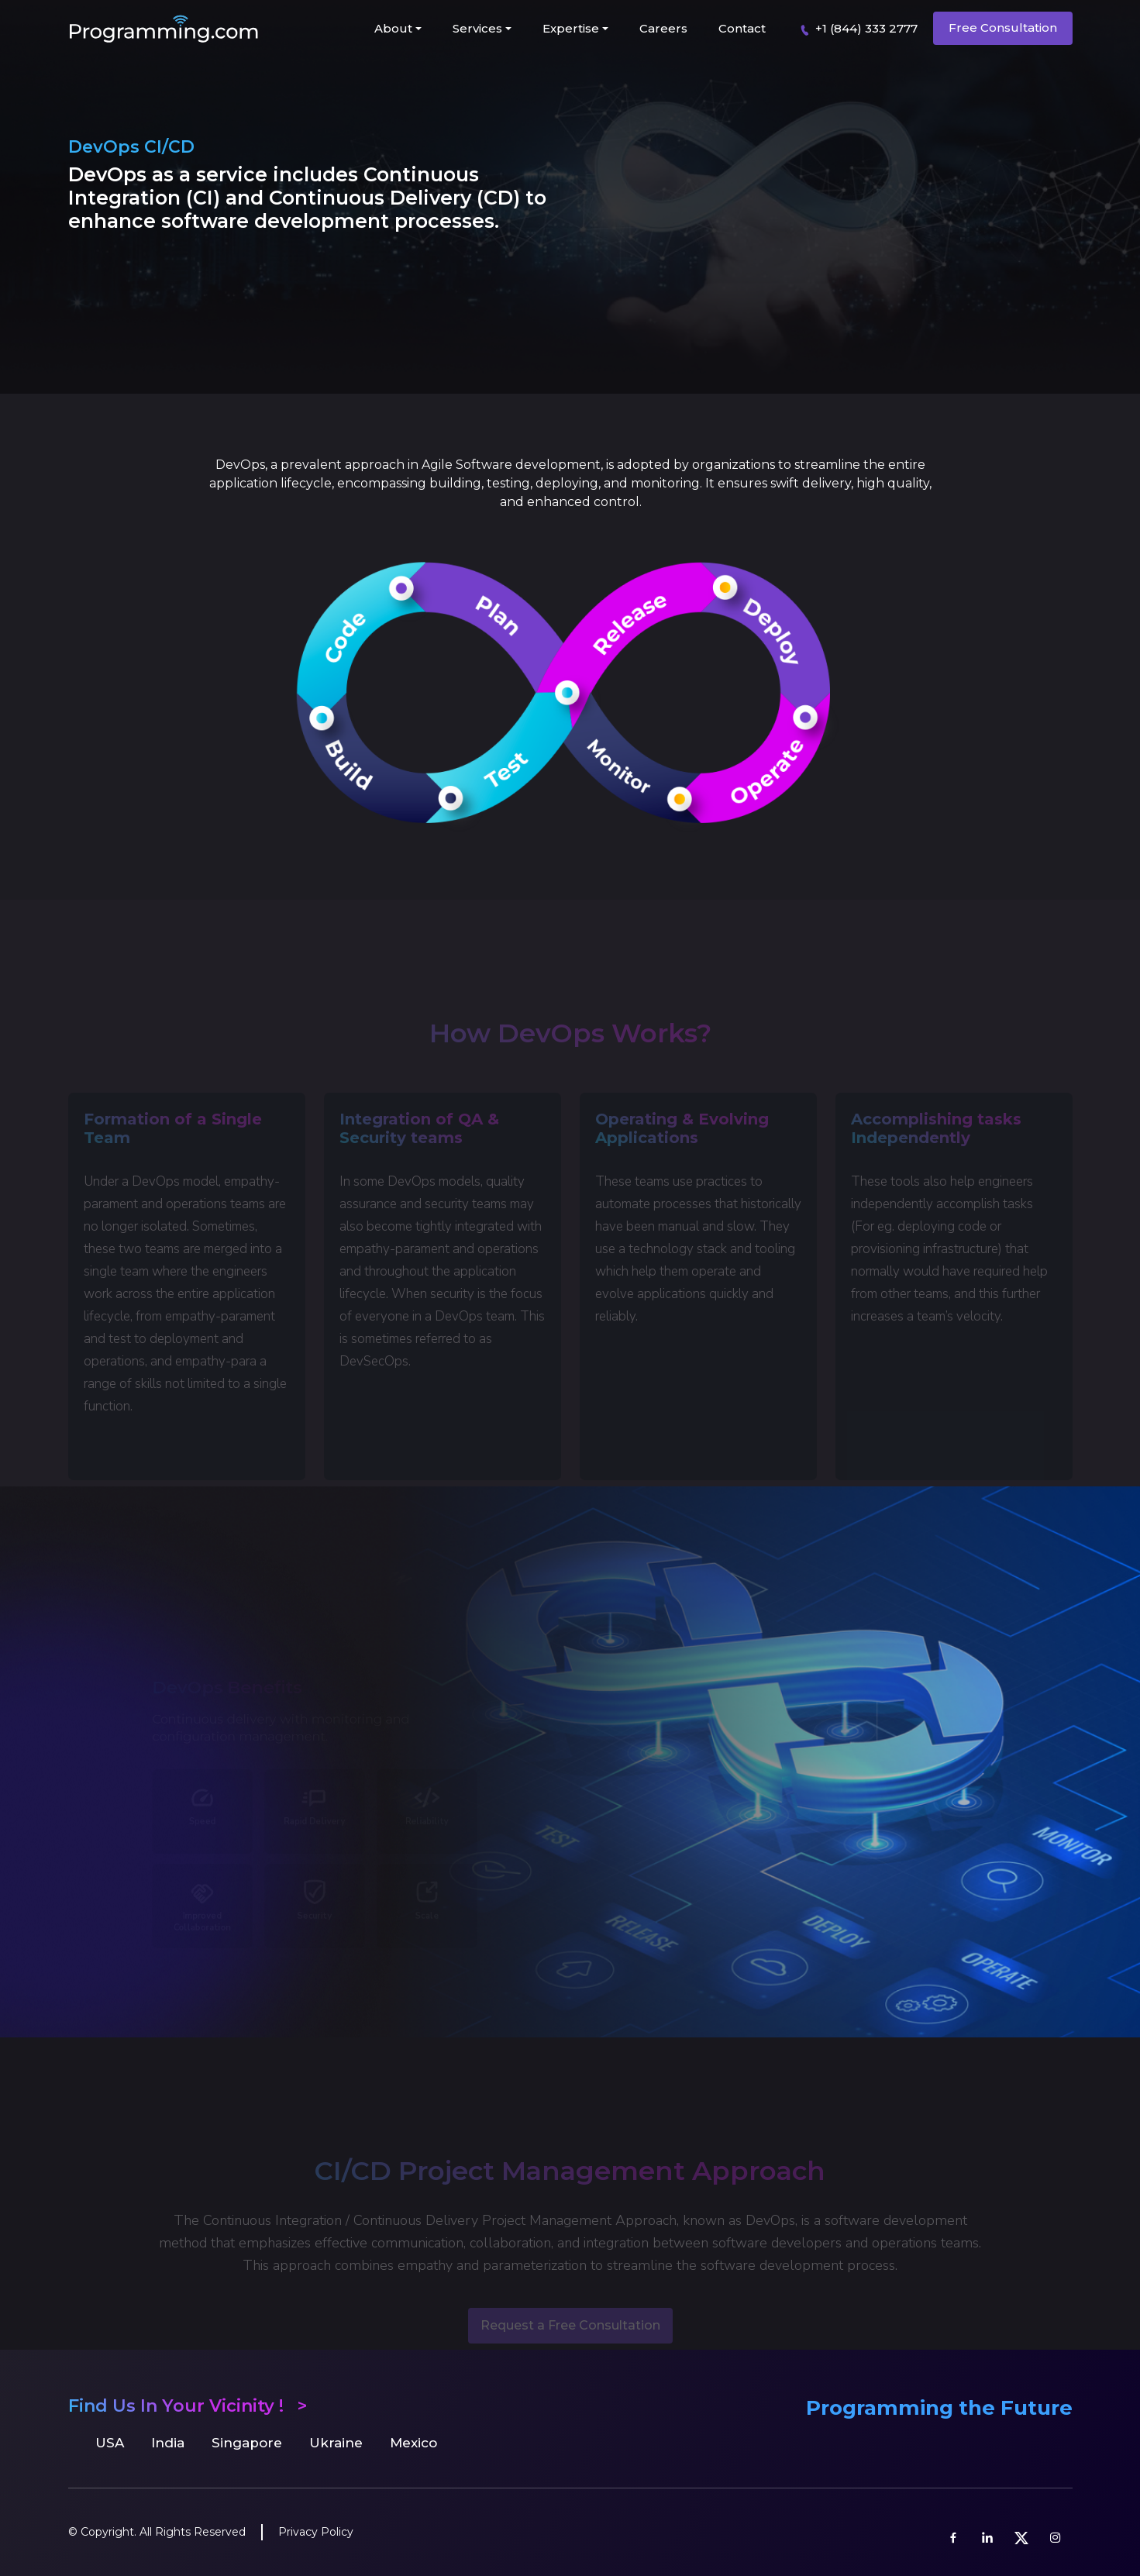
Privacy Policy (315, 2532)
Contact (742, 28)
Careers (663, 28)
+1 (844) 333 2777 (856, 29)
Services (477, 28)
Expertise (570, 28)
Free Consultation (1003, 27)
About (393, 28)
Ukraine (336, 2442)
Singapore (247, 2442)
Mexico (413, 2442)
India (167, 2442)
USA (109, 2442)
